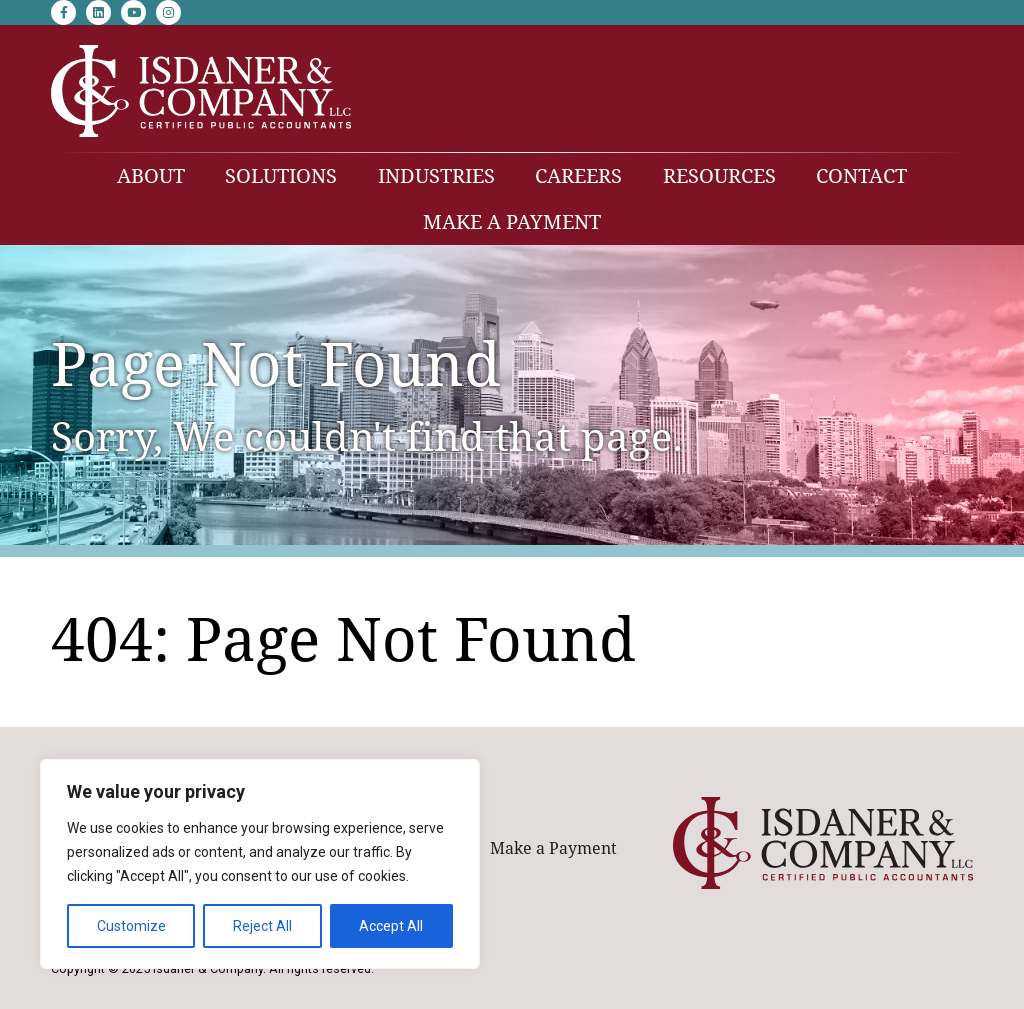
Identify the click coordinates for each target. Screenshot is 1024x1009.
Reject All (262, 926)
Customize (131, 926)
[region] (260, 864)
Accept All (391, 926)
